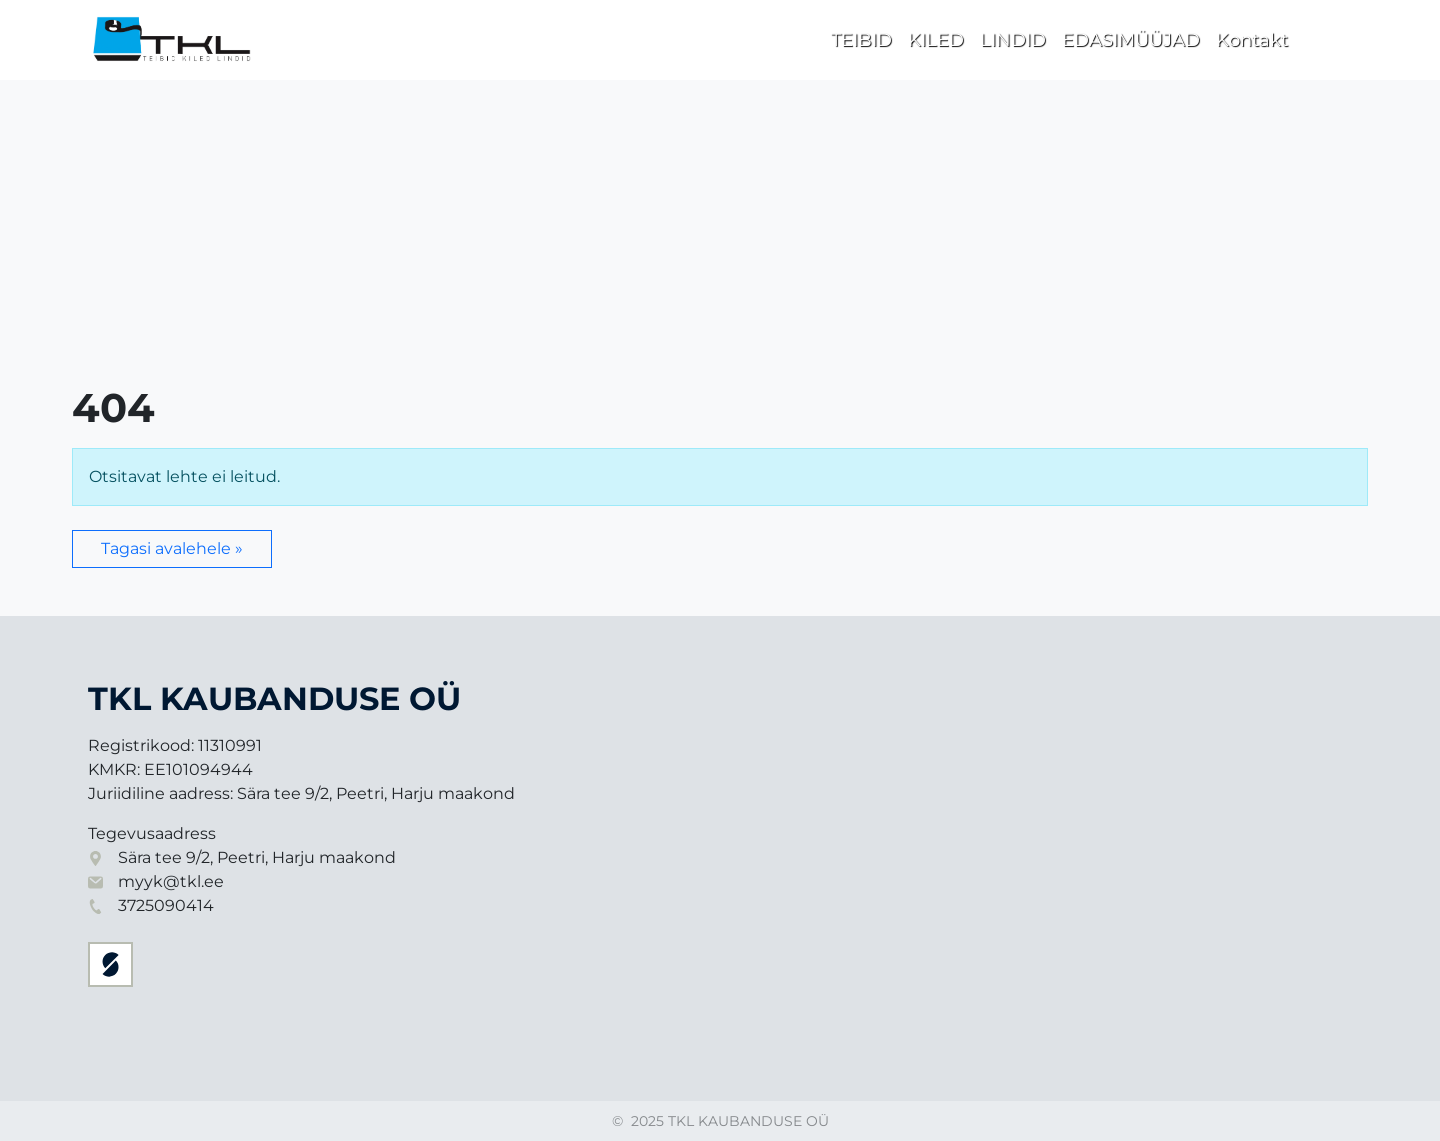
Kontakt (1252, 40)
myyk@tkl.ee (171, 881)
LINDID (1013, 40)
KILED (936, 40)
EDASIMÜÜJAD (1131, 40)
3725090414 (166, 905)
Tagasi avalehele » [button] (172, 548)
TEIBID (861, 40)
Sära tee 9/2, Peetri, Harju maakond (257, 857)
